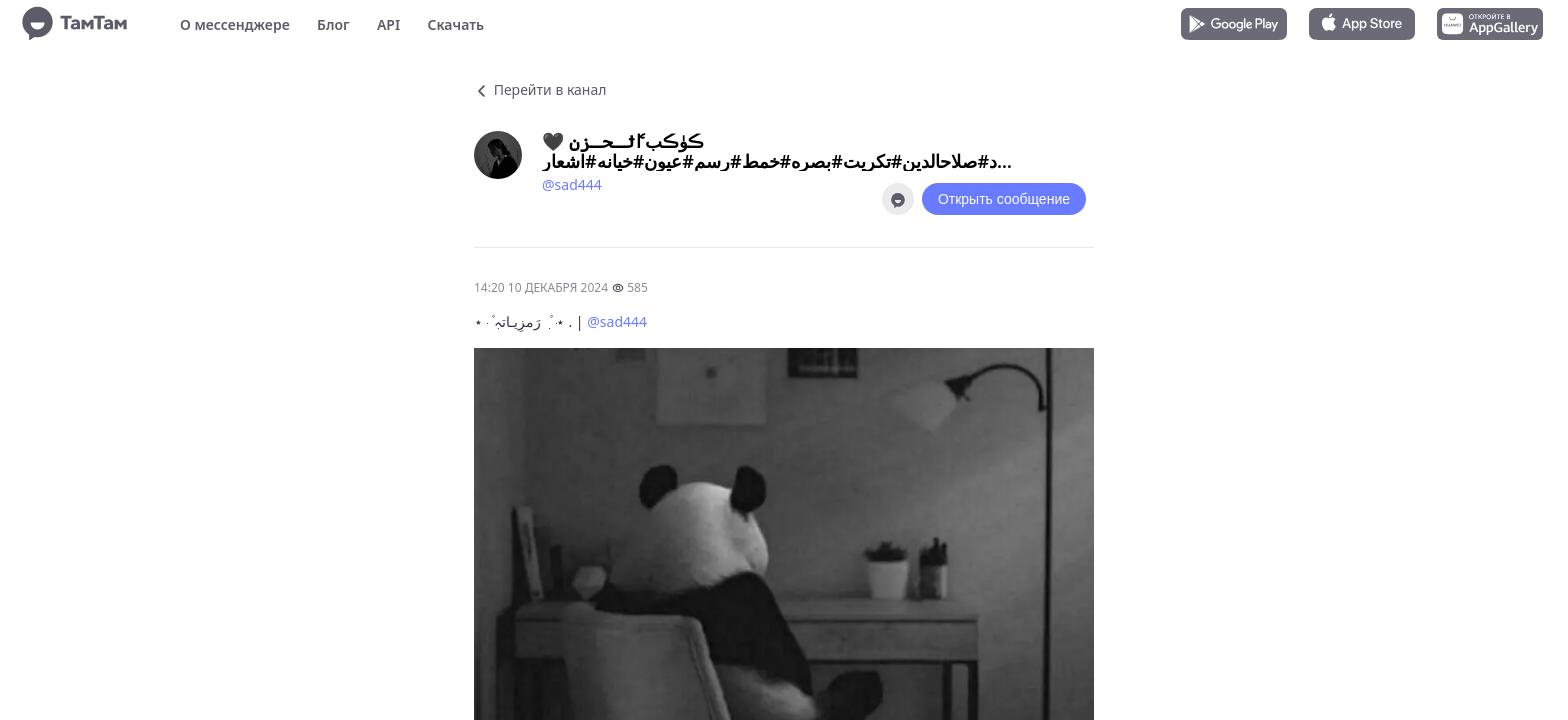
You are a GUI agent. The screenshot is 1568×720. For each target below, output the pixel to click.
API (388, 24)
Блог (333, 24)
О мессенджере (235, 24)
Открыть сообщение (1004, 199)
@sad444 (572, 184)
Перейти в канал (540, 89)
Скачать (455, 24)
